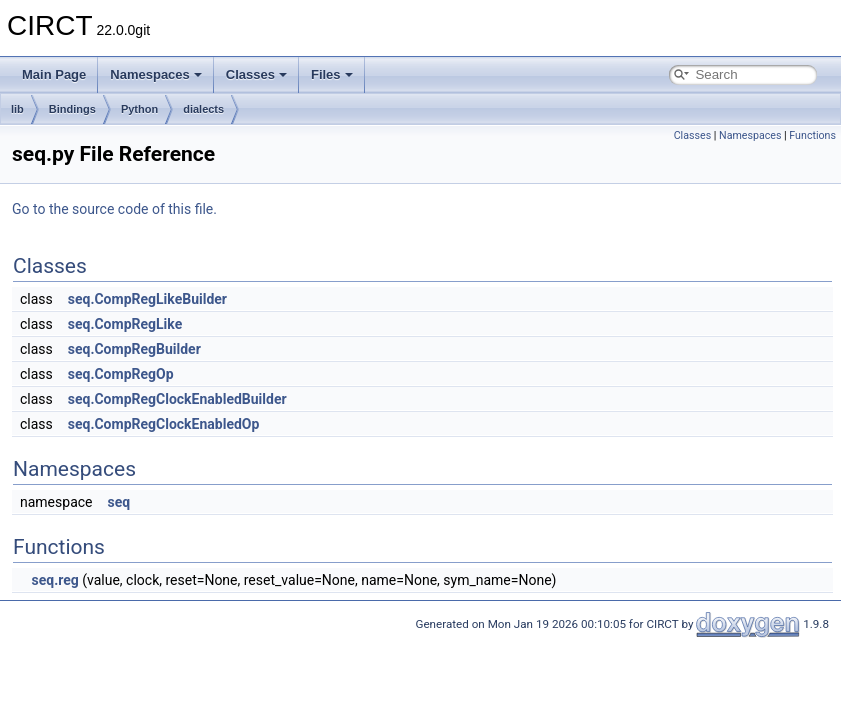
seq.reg (54, 580)
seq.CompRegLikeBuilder (147, 299)
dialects (203, 109)
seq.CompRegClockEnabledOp (164, 424)
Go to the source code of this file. (114, 209)
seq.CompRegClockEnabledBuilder (177, 399)
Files (332, 74)
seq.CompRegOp (121, 374)
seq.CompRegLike (125, 324)
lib (17, 109)
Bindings (72, 109)
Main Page (54, 74)
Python (139, 109)
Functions (812, 135)
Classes (256, 74)
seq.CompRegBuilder (134, 349)
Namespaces (156, 74)
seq (118, 502)
